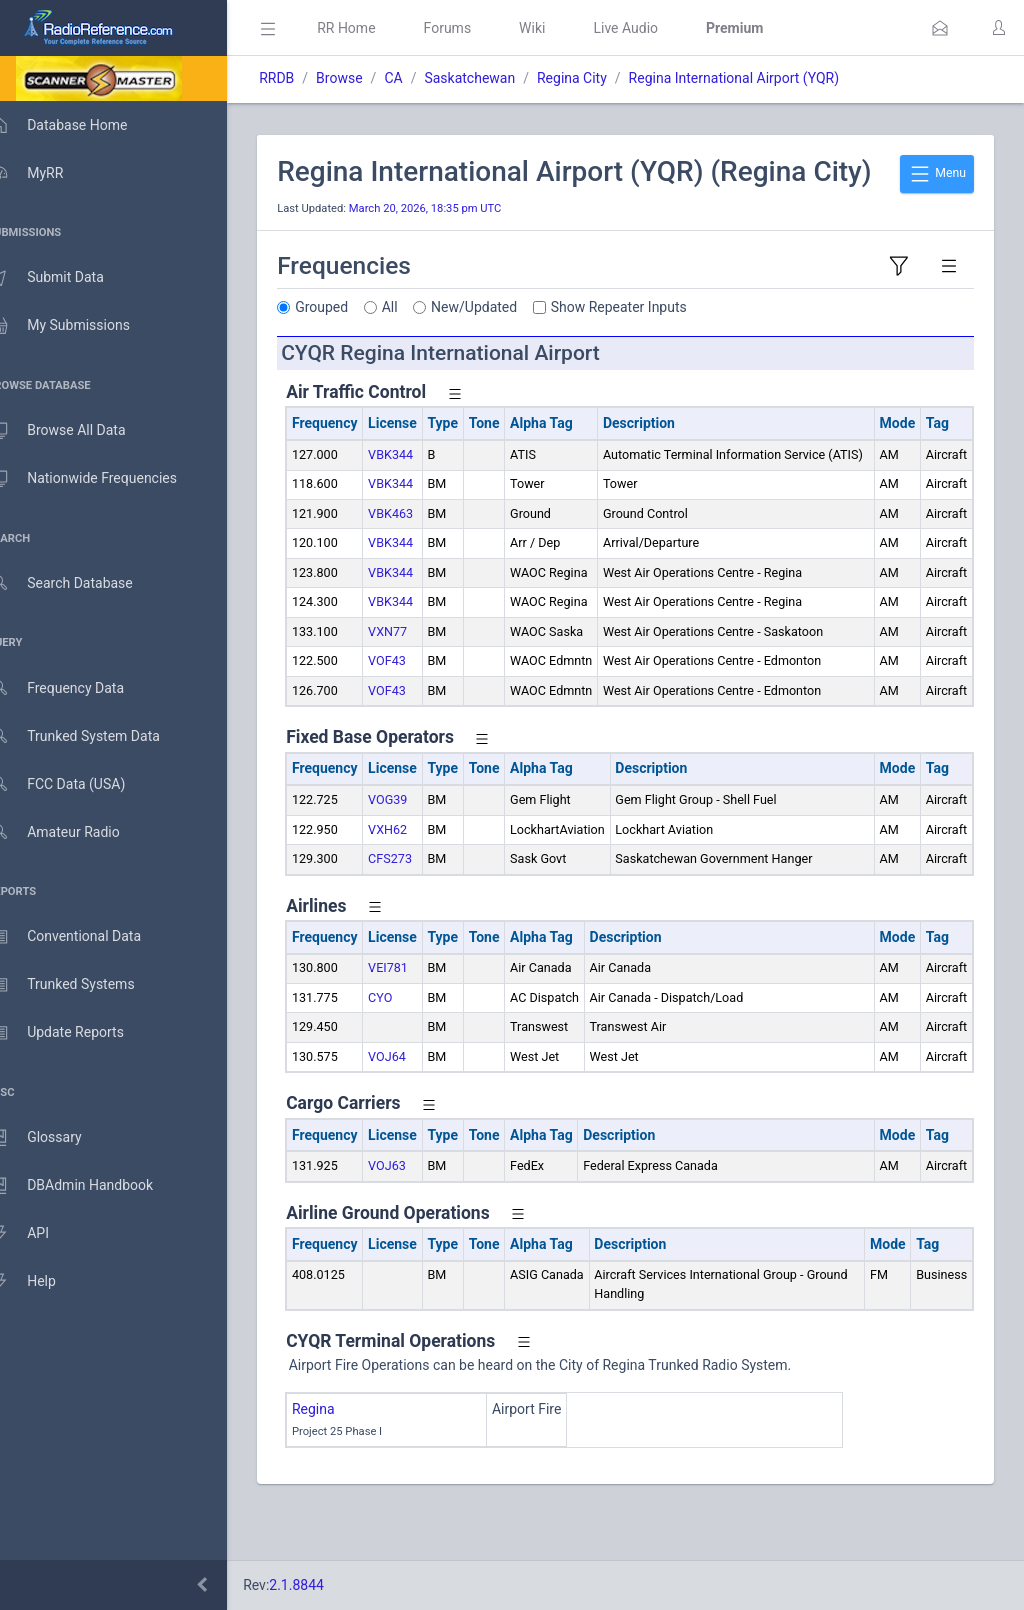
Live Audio (654, 28)
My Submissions (79, 326)
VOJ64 (416, 1108)
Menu (937, 174)
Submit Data (66, 278)
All (419, 341)
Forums (476, 28)
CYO (409, 1049)
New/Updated (503, 341)
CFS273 (419, 910)
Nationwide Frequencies (103, 479)
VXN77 (416, 683)
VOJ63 (416, 1218)
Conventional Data (85, 937)
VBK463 (419, 565)
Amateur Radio (74, 832)
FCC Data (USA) (77, 784)
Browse (368, 78)
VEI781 (417, 1020)
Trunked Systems (81, 985)
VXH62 (416, 881)
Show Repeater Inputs (648, 341)
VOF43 (416, 713)
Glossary (55, 1138)
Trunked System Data (94, 736)
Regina (342, 1462)
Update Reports (76, 1033)
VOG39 (416, 852)
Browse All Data (77, 431)
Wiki (561, 28)
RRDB (305, 78)
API (39, 1234)
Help (42, 1282)
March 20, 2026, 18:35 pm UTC (454, 241)
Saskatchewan (498, 78)
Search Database (81, 583)
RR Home (375, 28)
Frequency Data (76, 688)
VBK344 (419, 487)
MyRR (46, 173)
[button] (940, 28)
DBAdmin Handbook (91, 1186)
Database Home (78, 125)
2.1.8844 (325, 1585)
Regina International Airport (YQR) (762, 78)
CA (422, 78)
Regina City (601, 78)
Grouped (350, 341)
